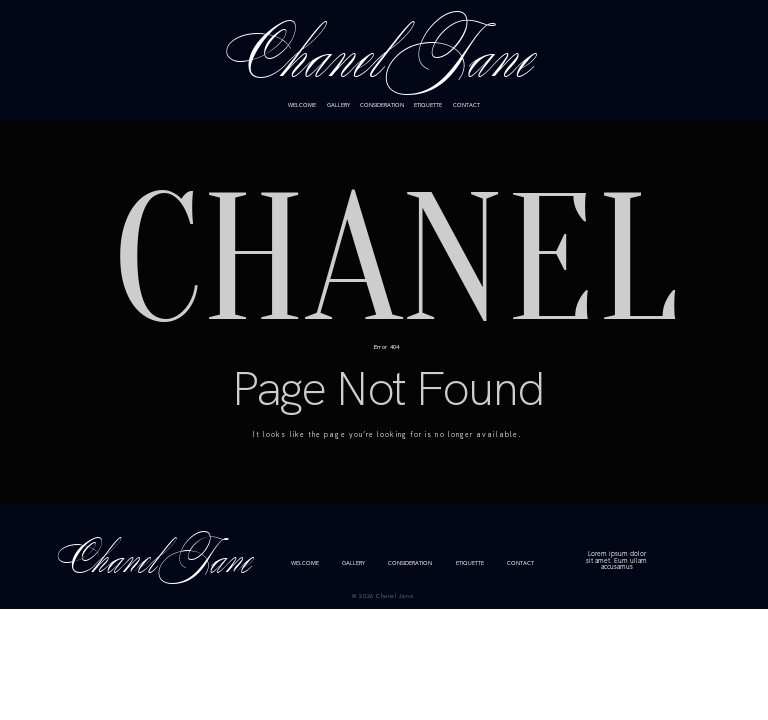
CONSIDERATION (382, 105)
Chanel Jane (383, 60)
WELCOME (302, 105)
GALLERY (338, 105)
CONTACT (466, 105)
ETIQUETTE (428, 105)
